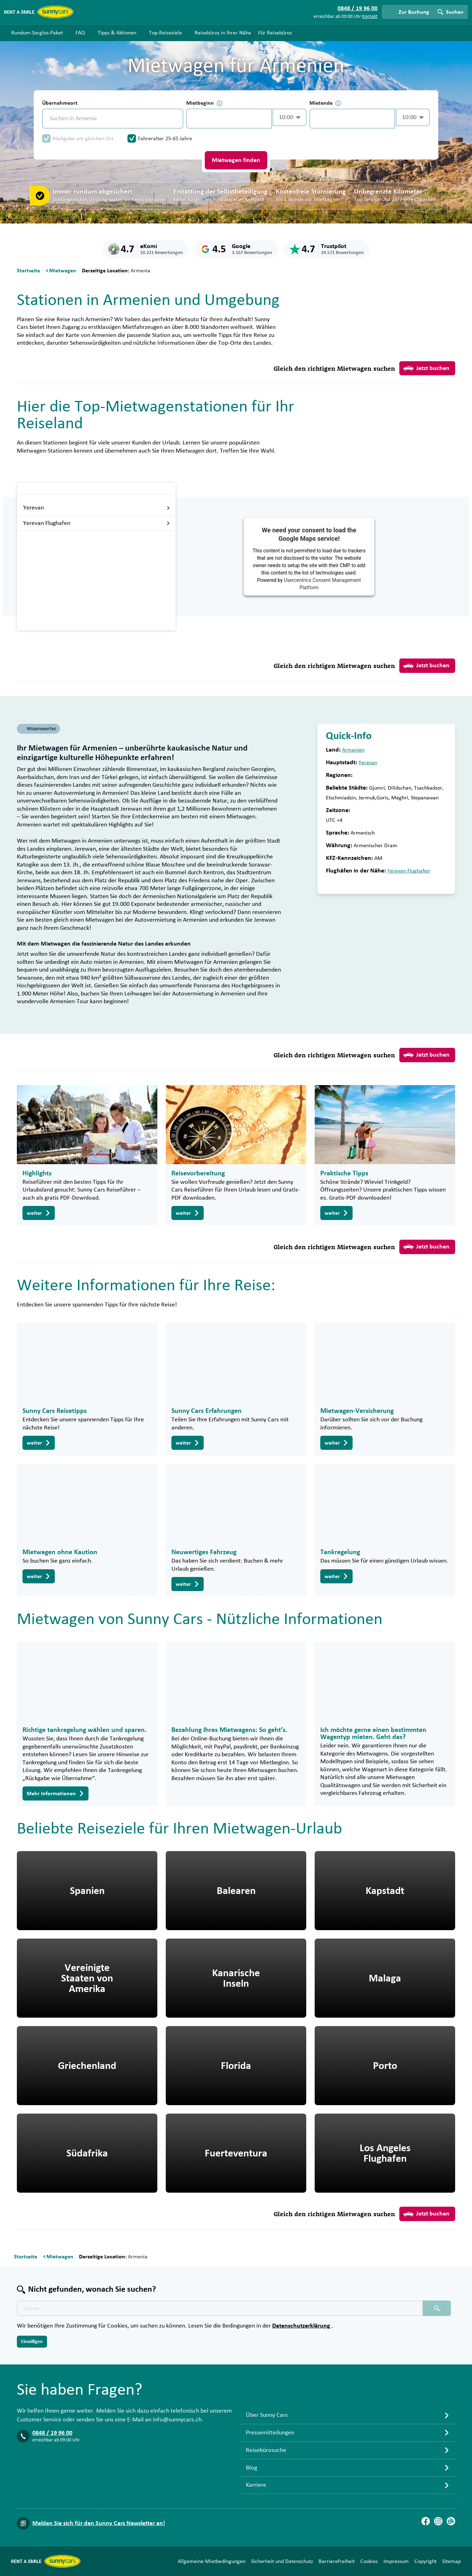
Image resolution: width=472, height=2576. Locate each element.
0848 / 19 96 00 (52, 2433)
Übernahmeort (60, 103)
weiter (39, 1213)
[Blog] (451, 2521)
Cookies (369, 2561)
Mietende (325, 103)
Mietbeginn (204, 103)
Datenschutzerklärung (302, 2326)
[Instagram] (438, 2521)
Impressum (396, 2561)
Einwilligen (32, 2341)
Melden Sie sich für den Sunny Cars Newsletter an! (98, 2523)
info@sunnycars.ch (177, 2419)
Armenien (353, 750)
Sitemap (451, 2561)
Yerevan (96, 508)
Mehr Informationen (55, 1793)
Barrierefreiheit (337, 2561)
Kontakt (370, 16)
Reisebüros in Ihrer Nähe (223, 32)
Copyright (425, 2561)
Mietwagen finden (236, 160)
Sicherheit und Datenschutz (282, 2561)
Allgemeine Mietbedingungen (211, 2561)
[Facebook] (425, 2521)
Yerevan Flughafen (96, 523)
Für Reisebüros (275, 32)
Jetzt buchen (427, 368)
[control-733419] (229, 119)
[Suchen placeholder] (437, 2308)
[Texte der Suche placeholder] (220, 2308)
